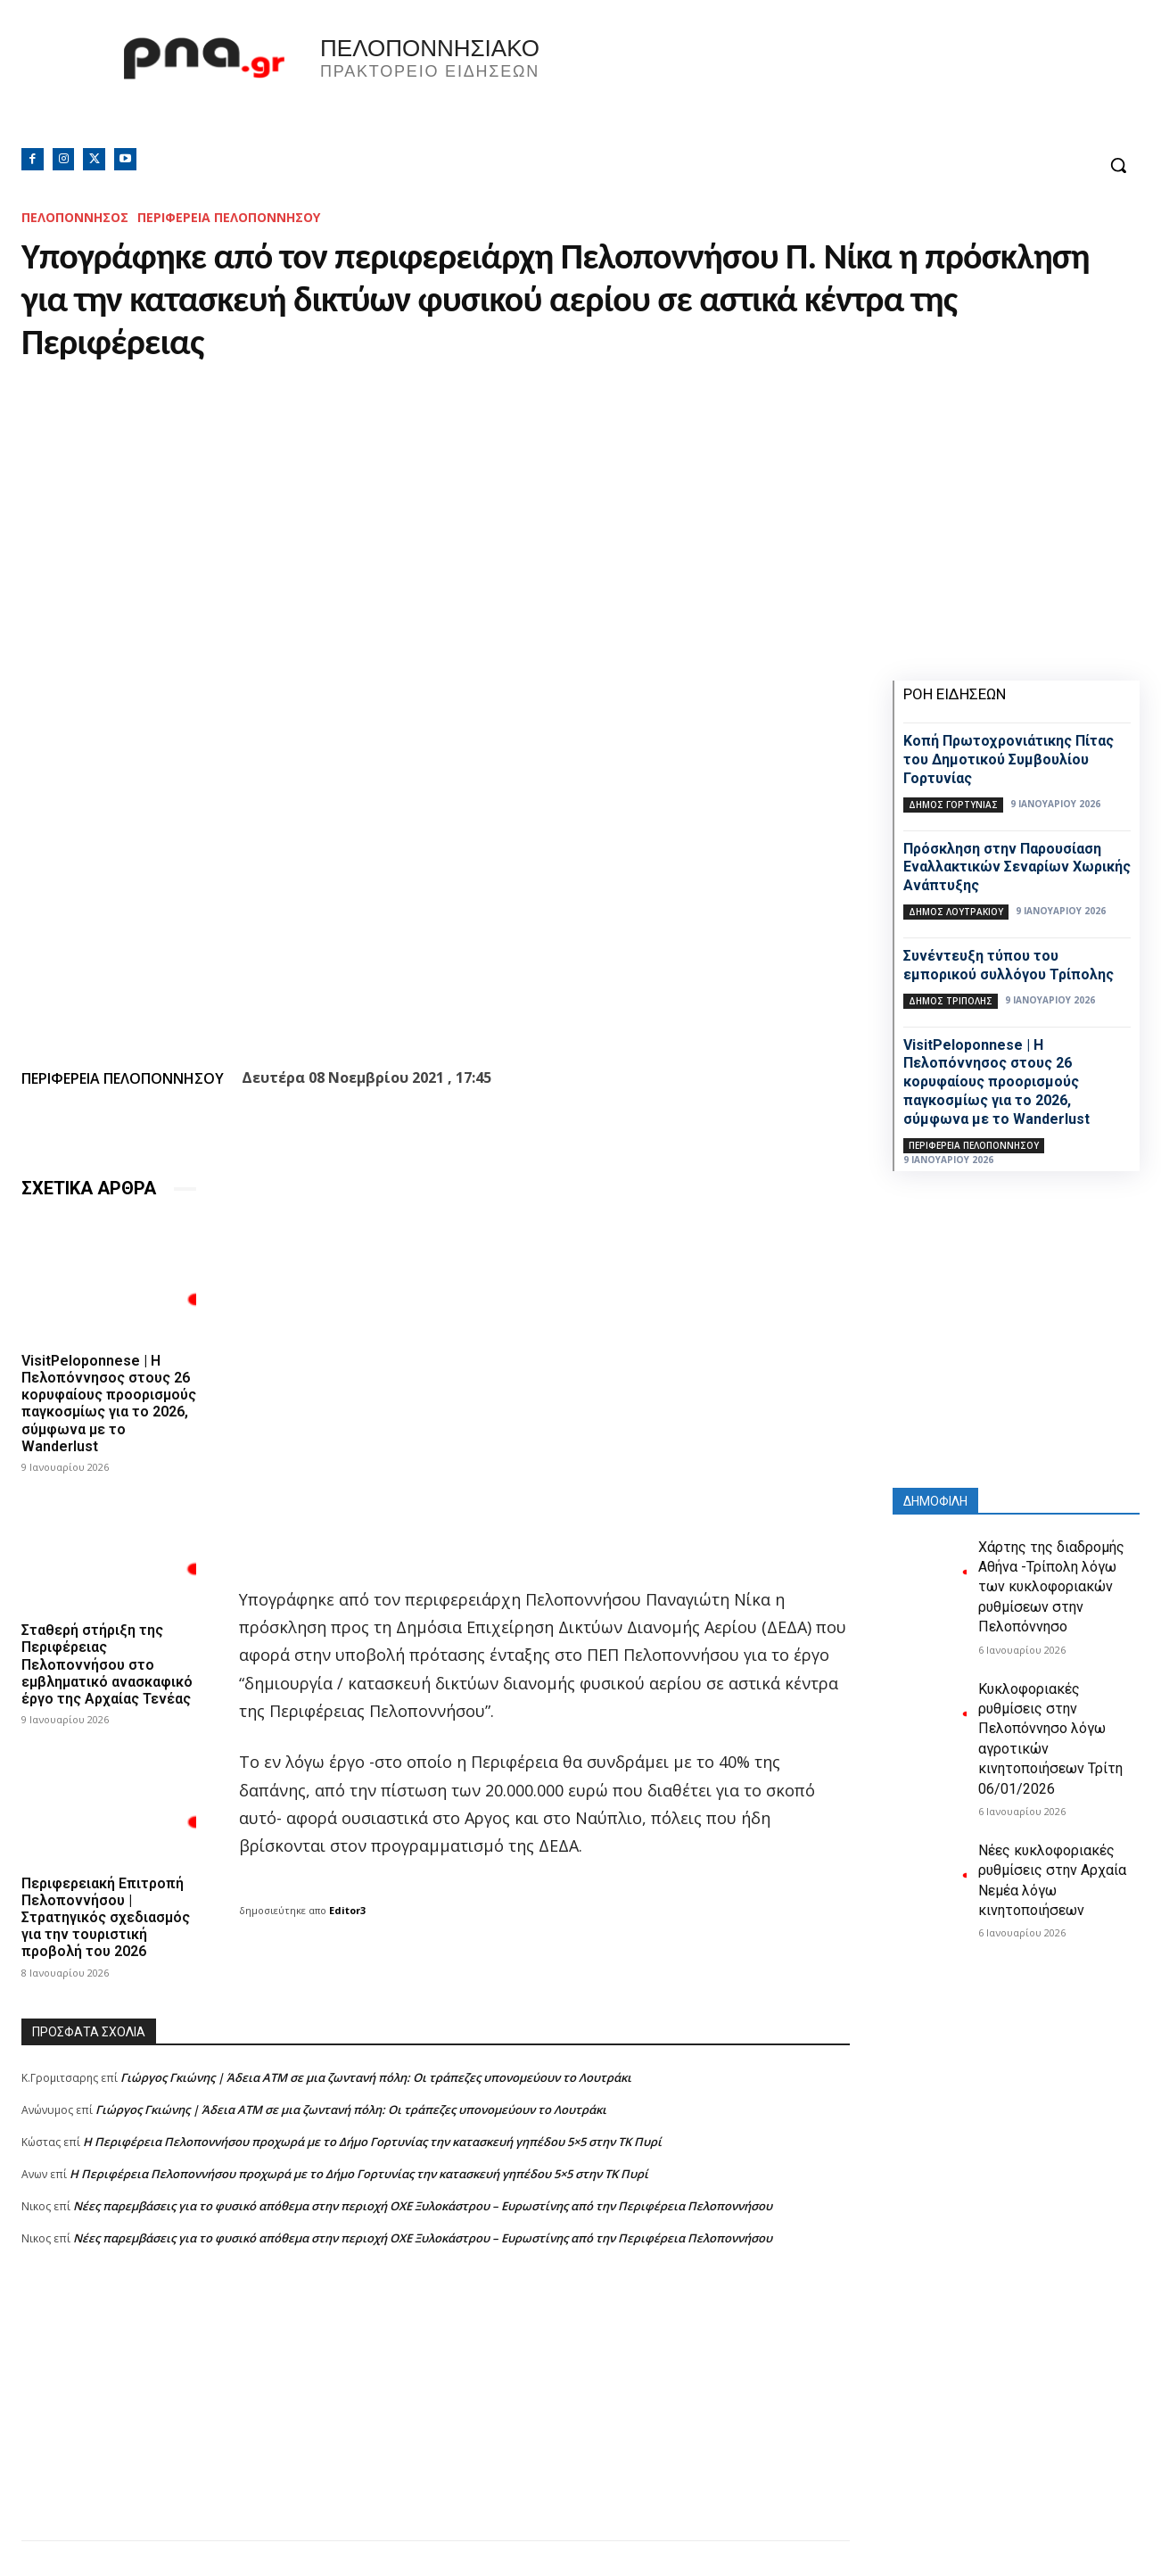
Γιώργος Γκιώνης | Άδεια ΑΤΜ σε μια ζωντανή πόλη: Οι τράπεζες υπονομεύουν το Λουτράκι (375, 2076)
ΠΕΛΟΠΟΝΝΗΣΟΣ (74, 217)
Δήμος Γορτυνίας (953, 804)
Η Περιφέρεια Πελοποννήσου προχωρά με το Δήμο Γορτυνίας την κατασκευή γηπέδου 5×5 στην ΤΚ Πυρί (372, 2141)
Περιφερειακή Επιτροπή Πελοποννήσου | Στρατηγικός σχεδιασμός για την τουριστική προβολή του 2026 (105, 1917)
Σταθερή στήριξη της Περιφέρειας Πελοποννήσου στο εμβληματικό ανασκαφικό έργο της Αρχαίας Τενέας (107, 1664)
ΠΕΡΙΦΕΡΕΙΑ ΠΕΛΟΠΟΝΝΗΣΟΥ (228, 217)
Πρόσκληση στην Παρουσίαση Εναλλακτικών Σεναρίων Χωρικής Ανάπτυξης (1017, 867)
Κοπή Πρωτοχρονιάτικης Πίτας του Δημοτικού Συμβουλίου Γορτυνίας (1008, 759)
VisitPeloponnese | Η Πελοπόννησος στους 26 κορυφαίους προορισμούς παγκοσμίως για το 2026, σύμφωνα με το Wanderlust (108, 1403)
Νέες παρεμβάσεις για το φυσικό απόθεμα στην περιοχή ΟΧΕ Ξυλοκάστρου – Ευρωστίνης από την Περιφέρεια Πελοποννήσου (422, 2205)
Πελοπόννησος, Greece (829, 85)
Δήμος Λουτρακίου (956, 911)
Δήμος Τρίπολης (950, 1001)
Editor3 (347, 1910)
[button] (1118, 165)
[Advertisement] (435, 2414)
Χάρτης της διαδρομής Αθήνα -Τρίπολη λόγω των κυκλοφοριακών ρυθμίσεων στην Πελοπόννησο (1051, 1587)
